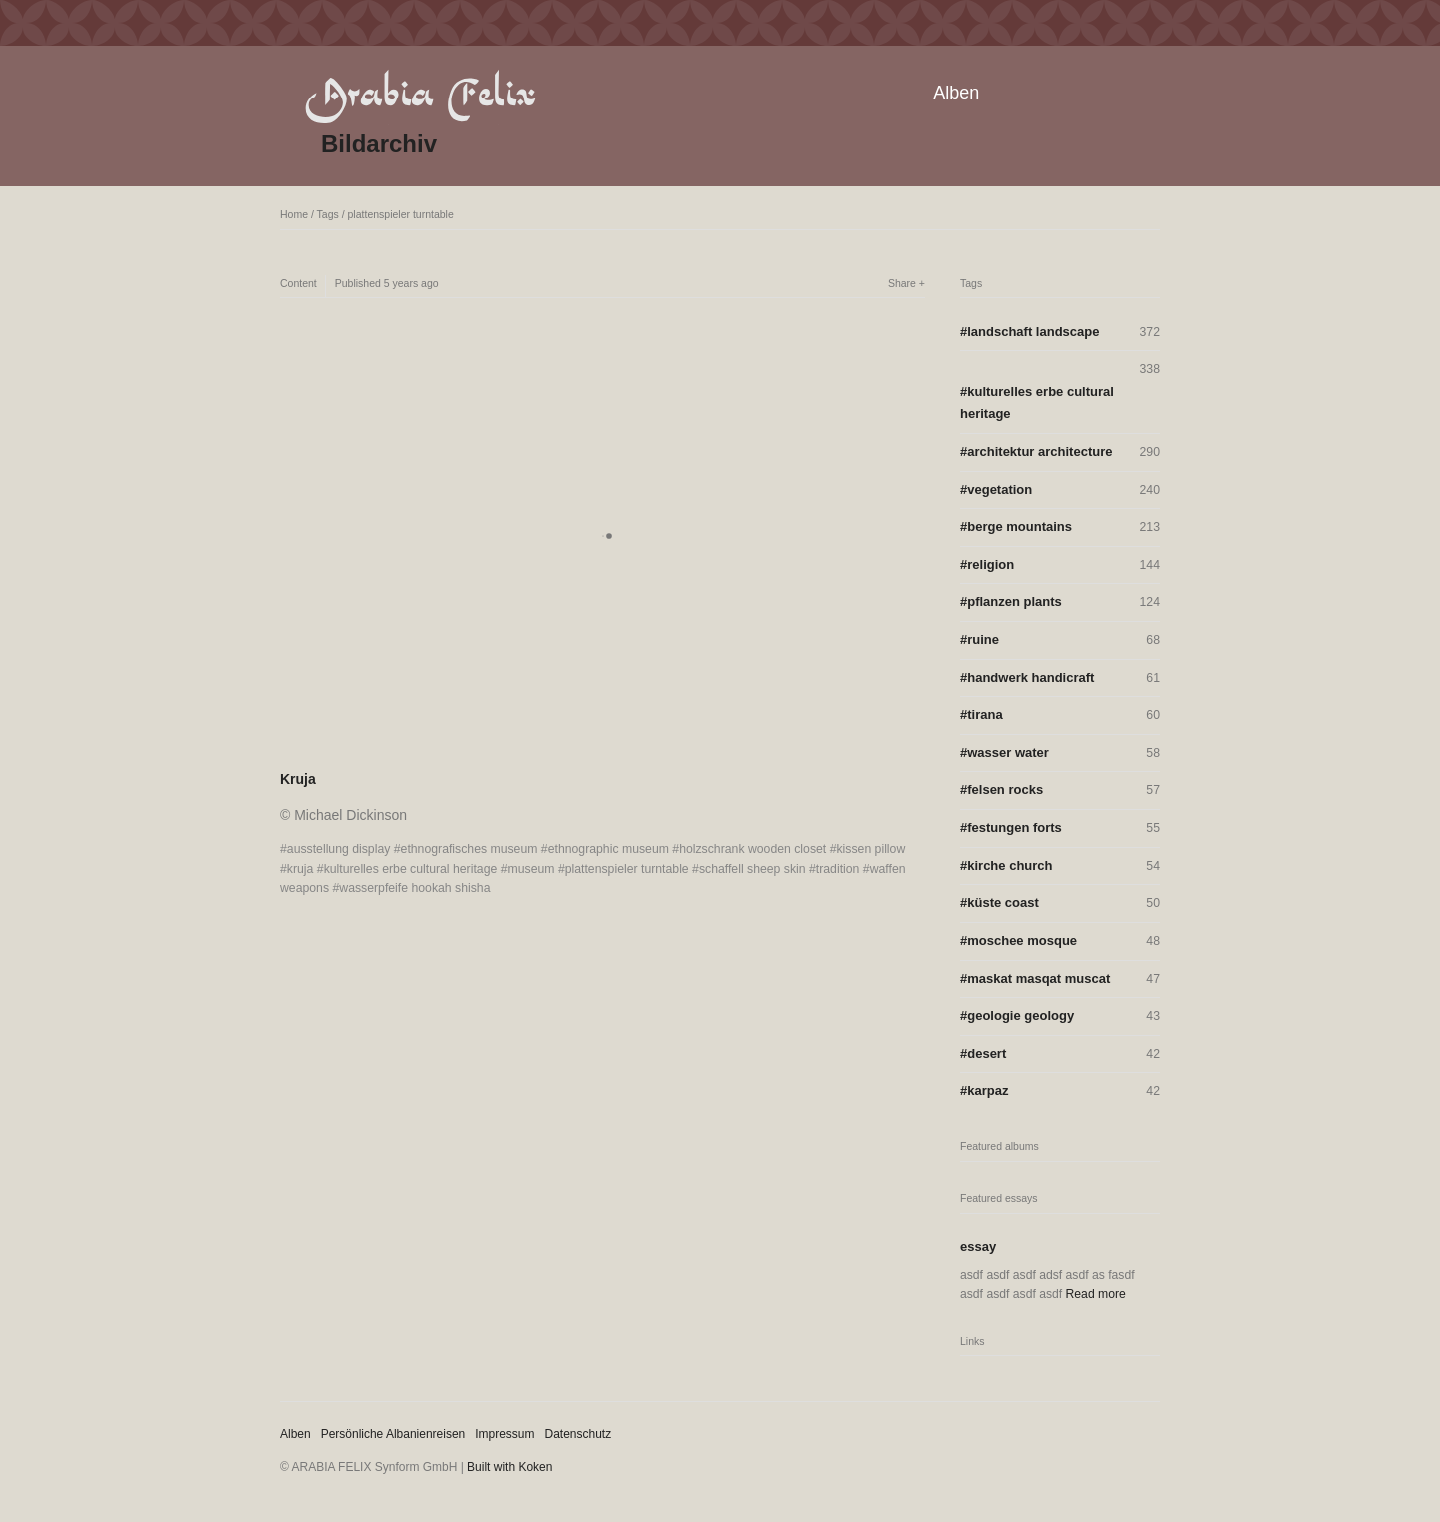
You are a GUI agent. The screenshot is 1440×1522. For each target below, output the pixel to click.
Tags (328, 214)
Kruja (298, 779)
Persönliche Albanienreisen (393, 1434)
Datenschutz (578, 1434)
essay (978, 1246)
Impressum (504, 1434)
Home (294, 214)
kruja (300, 869)
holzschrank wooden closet (752, 849)
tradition (838, 869)
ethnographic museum (608, 849)
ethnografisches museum (469, 849)
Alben (956, 93)
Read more (1096, 1294)
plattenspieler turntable (401, 214)
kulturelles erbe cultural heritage (411, 869)
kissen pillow (870, 849)
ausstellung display (339, 849)
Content (298, 283)
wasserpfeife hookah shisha (414, 888)
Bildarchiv (379, 143)
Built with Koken (509, 1467)
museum (531, 869)
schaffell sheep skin (752, 869)
